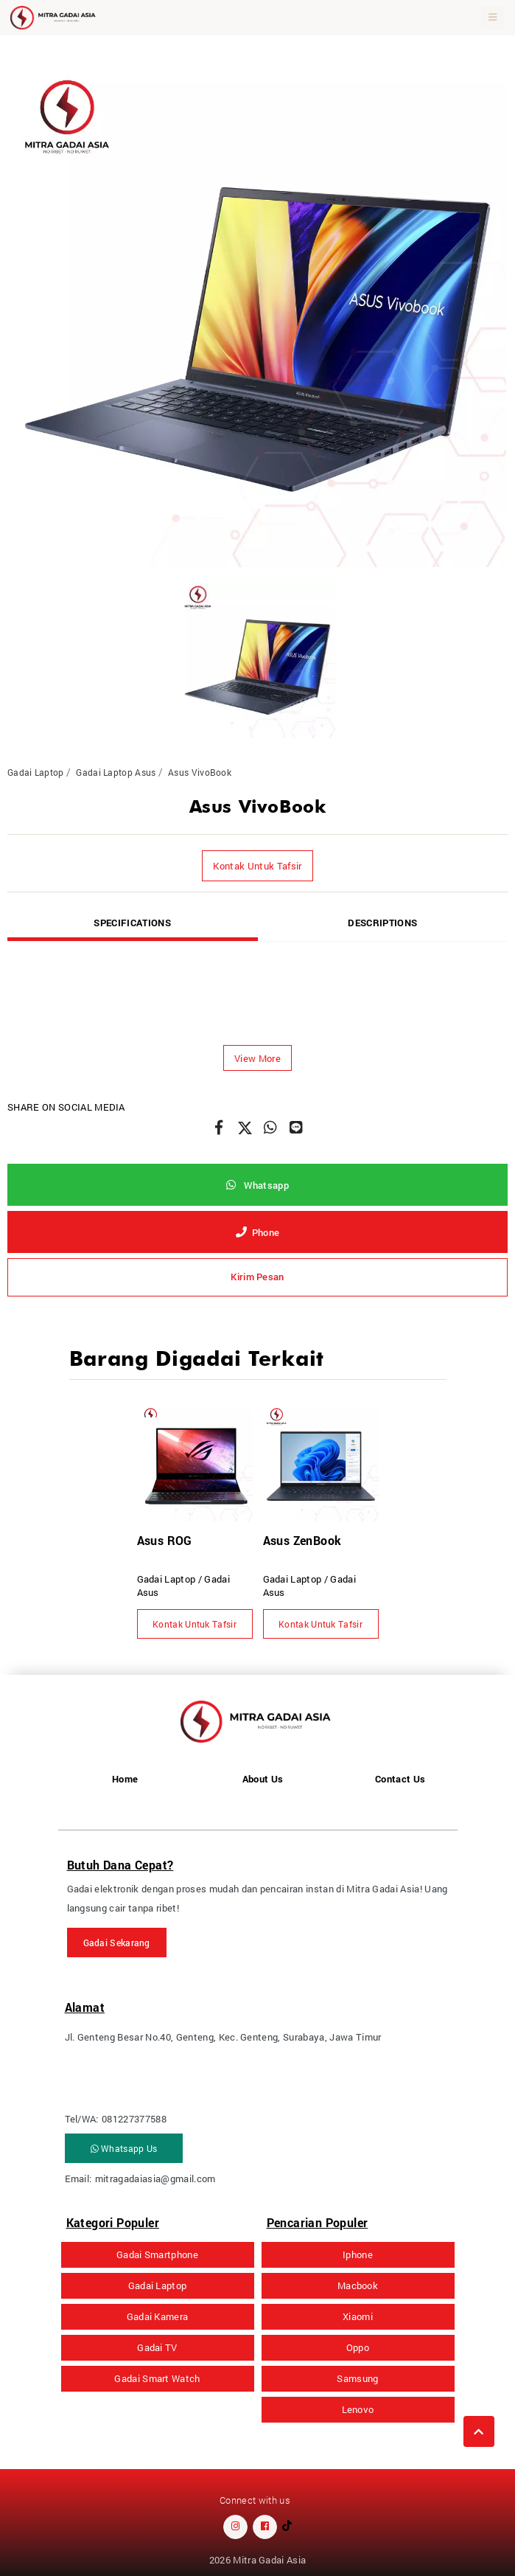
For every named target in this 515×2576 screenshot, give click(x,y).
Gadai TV (157, 2347)
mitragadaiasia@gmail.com (155, 2178)
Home (125, 1778)
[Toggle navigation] (492, 17)
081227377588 (134, 2118)
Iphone (358, 2254)
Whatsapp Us (124, 2148)
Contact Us (400, 1778)
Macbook (357, 2285)
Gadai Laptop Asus (115, 772)
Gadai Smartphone (157, 2254)
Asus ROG (164, 1540)
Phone (258, 1232)
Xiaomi (358, 2316)
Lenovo (358, 2409)
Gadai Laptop (35, 772)
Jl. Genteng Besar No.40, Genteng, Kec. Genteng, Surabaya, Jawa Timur (223, 2037)
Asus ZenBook (302, 1540)
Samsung (357, 2378)
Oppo (357, 2347)
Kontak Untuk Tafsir (257, 865)
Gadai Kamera (158, 2316)
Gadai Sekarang (116, 1942)
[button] (257, 1058)
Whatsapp (257, 1185)
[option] (257, 318)
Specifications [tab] (132, 922)
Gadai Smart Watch (157, 2378)
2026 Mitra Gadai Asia (257, 2559)
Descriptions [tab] (382, 922)
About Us (263, 1778)
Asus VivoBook (199, 772)
